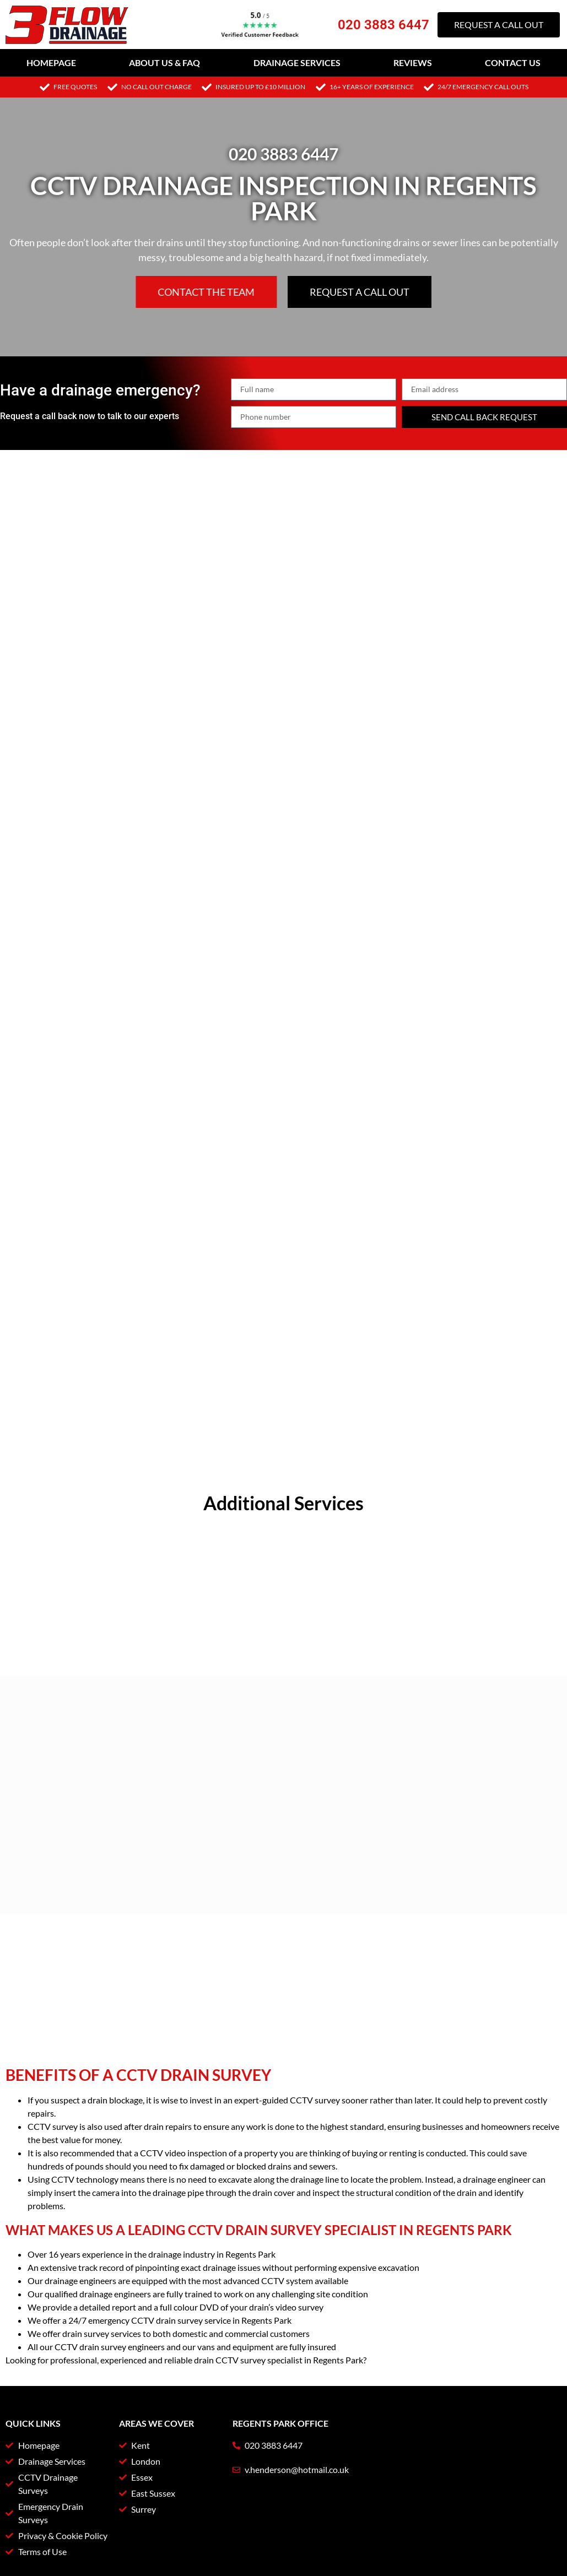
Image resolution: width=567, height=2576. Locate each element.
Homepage (51, 62)
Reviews (412, 62)
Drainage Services (297, 62)
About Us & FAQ (164, 62)
